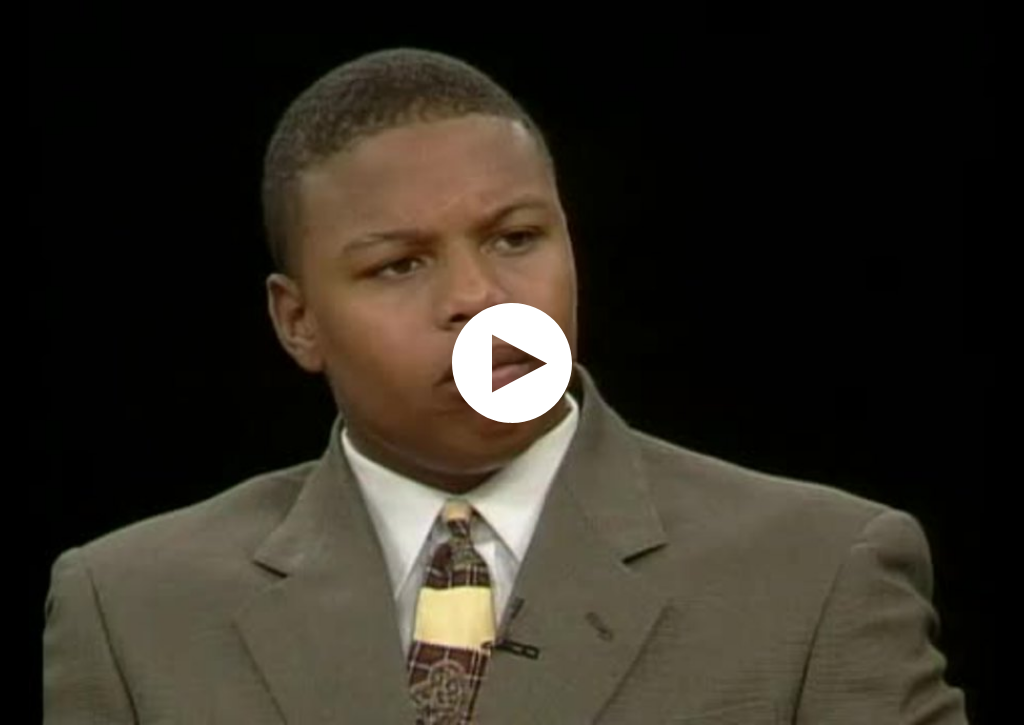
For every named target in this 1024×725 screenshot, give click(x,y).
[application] (512, 362)
